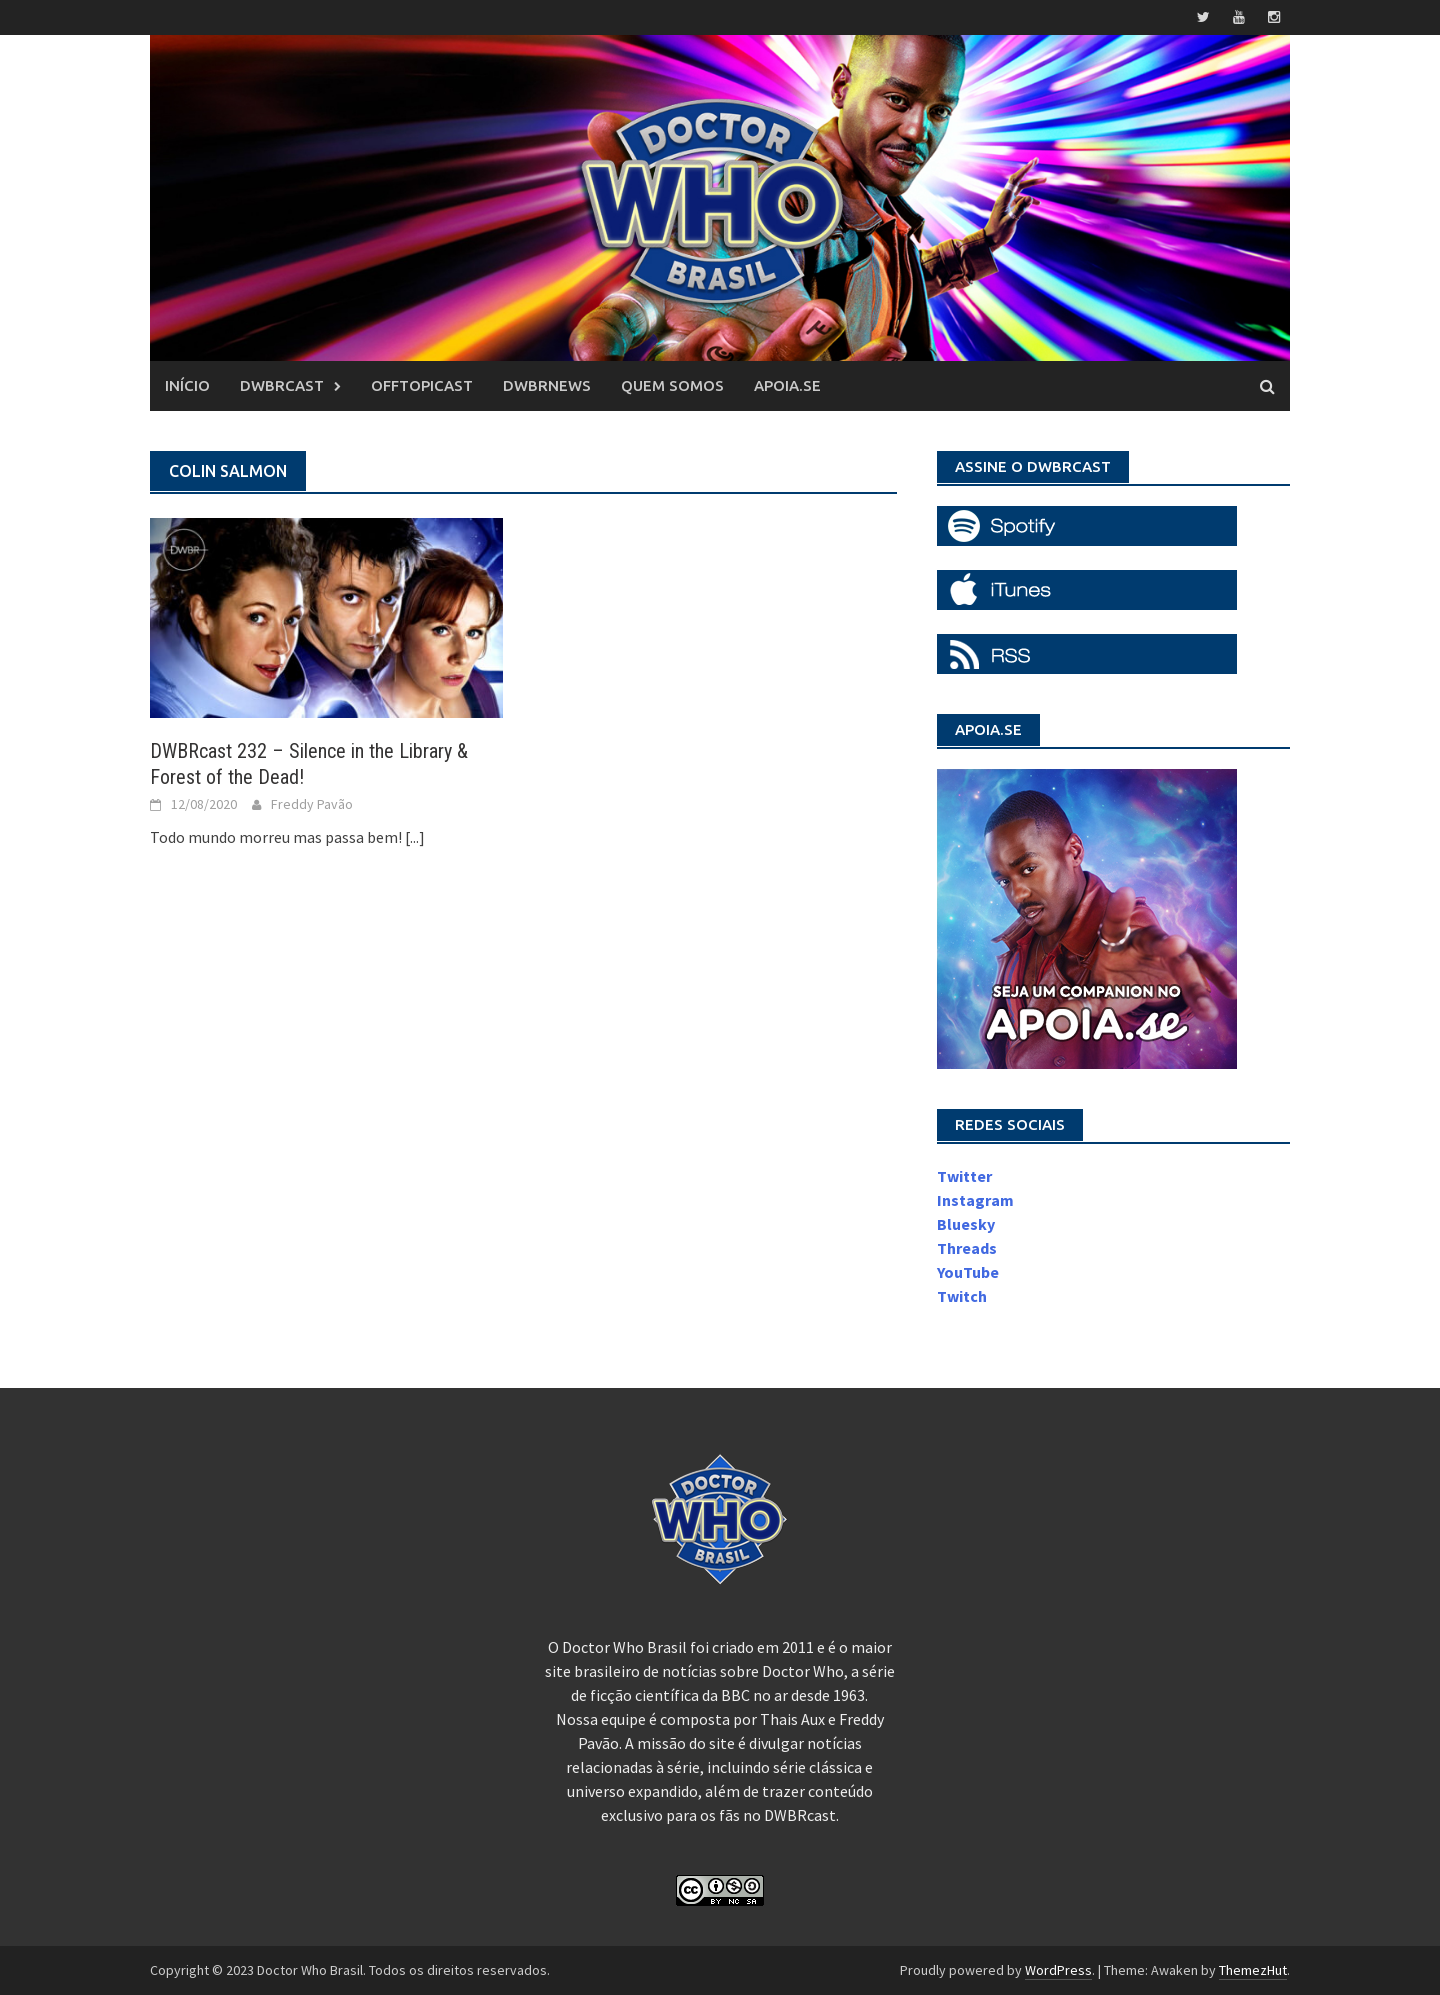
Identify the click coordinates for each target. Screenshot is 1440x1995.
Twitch (962, 1296)
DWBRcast (282, 385)
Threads (967, 1248)
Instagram (975, 1200)
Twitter (964, 1176)
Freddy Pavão (312, 804)
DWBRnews (547, 385)
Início (187, 385)
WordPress (1058, 1970)
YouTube (968, 1272)
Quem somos (672, 385)
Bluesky (966, 1224)
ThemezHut (1253, 1970)
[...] (415, 837)
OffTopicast (422, 385)
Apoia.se (787, 385)
